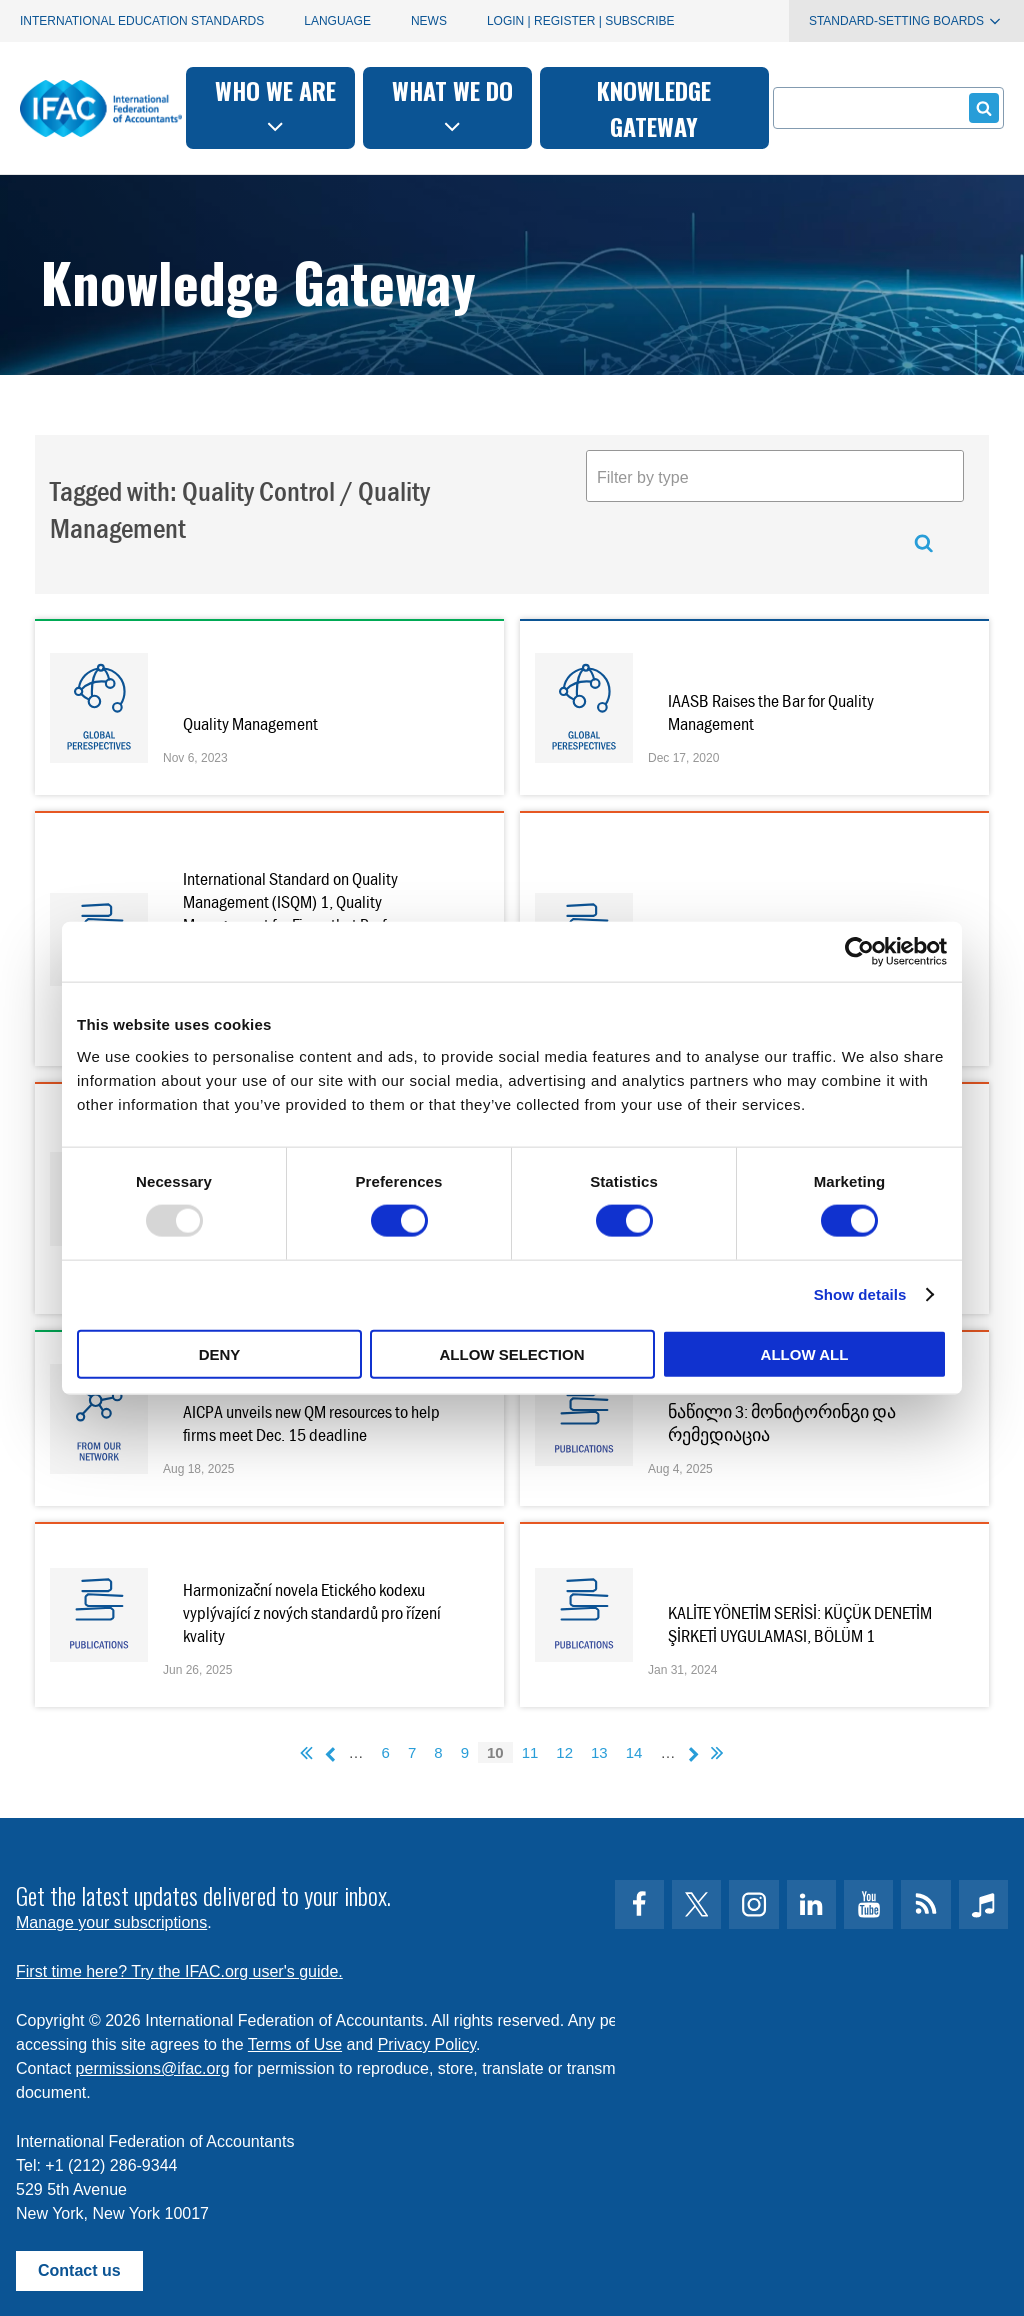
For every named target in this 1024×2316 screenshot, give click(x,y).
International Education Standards (142, 21)
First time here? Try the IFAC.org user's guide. (179, 1971)
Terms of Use (295, 2044)
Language (337, 21)
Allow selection (512, 1353)
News (429, 21)
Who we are (275, 105)
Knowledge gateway (654, 108)
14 (634, 1752)
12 (564, 1752)
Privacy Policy (427, 2044)
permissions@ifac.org (153, 2068)
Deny (220, 1353)
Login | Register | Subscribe (581, 21)
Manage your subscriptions (111, 1922)
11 (530, 1752)
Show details (860, 1294)
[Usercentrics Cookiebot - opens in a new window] (859, 952)
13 (599, 1752)
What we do (452, 105)
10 (495, 1752)
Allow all (805, 1353)
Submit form (980, 107)
